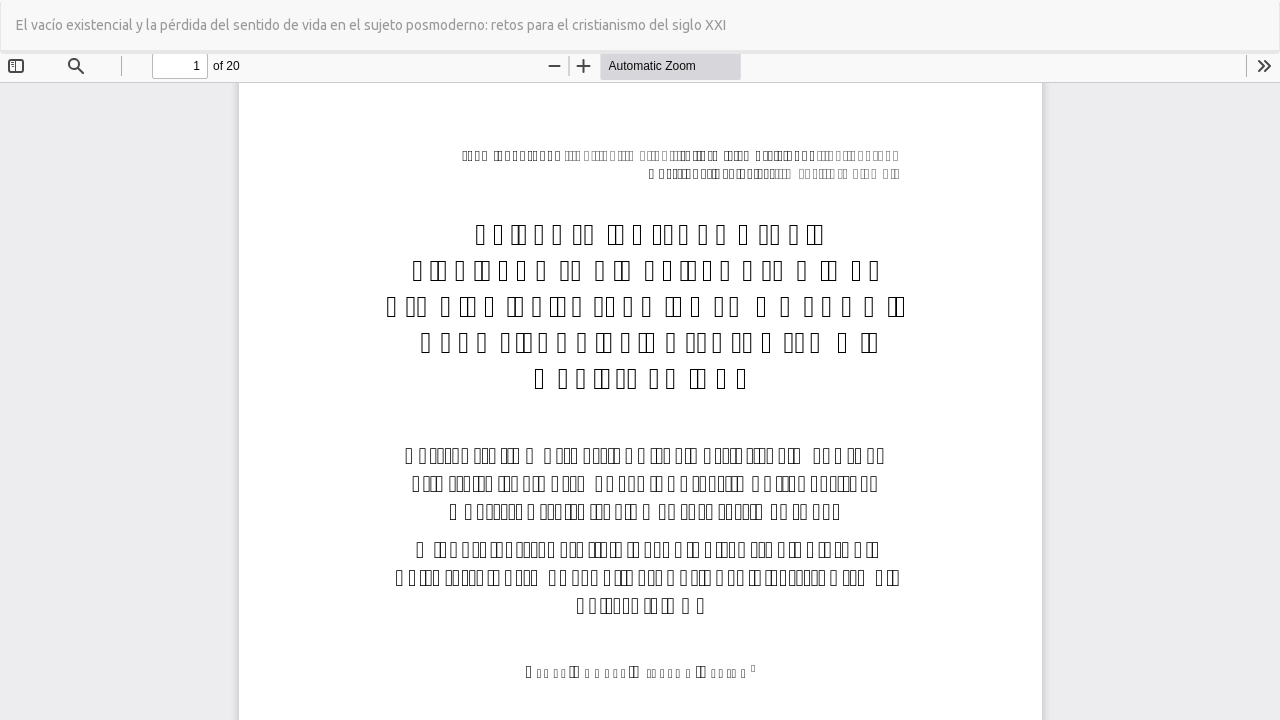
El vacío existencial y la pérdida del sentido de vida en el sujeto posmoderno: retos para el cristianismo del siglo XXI (371, 25)
